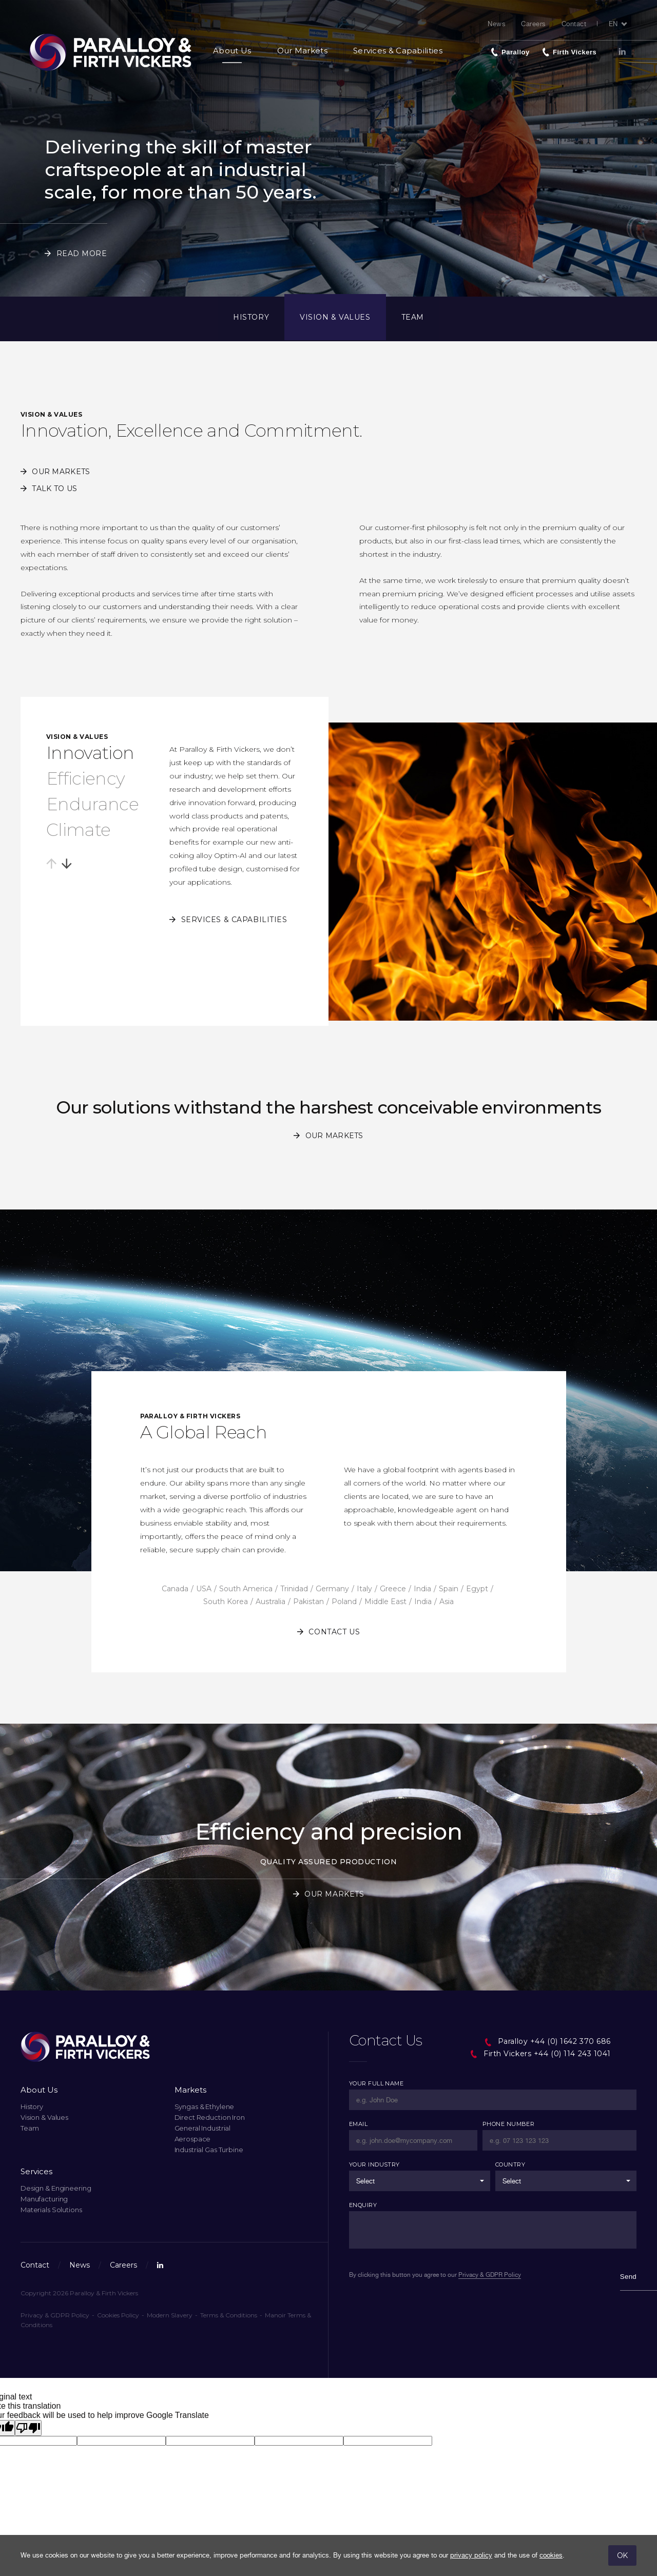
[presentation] (414, 2321)
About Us (232, 50)
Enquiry (363, 2205)
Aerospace (193, 2139)
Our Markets (302, 50)
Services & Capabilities (397, 50)
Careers (533, 24)
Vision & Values (335, 317)
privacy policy (471, 2555)
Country (510, 2164)
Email (358, 2124)
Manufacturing (44, 2199)
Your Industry (374, 2164)
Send (628, 2276)
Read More (81, 253)
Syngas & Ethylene (205, 2106)
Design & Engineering (56, 2188)
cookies (551, 2555)
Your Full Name (376, 2083)
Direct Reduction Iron (210, 2117)
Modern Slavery (169, 2315)
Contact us (334, 1631)
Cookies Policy (118, 2315)
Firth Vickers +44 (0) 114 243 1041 (540, 2053)
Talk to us (54, 488)
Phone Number (508, 2124)
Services (36, 2171)
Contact (574, 24)
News (497, 24)
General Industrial (203, 2128)
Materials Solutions (51, 2210)
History (251, 317)
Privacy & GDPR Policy (55, 2315)
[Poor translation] (28, 2428)
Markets (190, 2090)
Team (412, 317)
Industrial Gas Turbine (209, 2149)
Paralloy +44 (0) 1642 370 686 (547, 2041)
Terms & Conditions (228, 2315)
